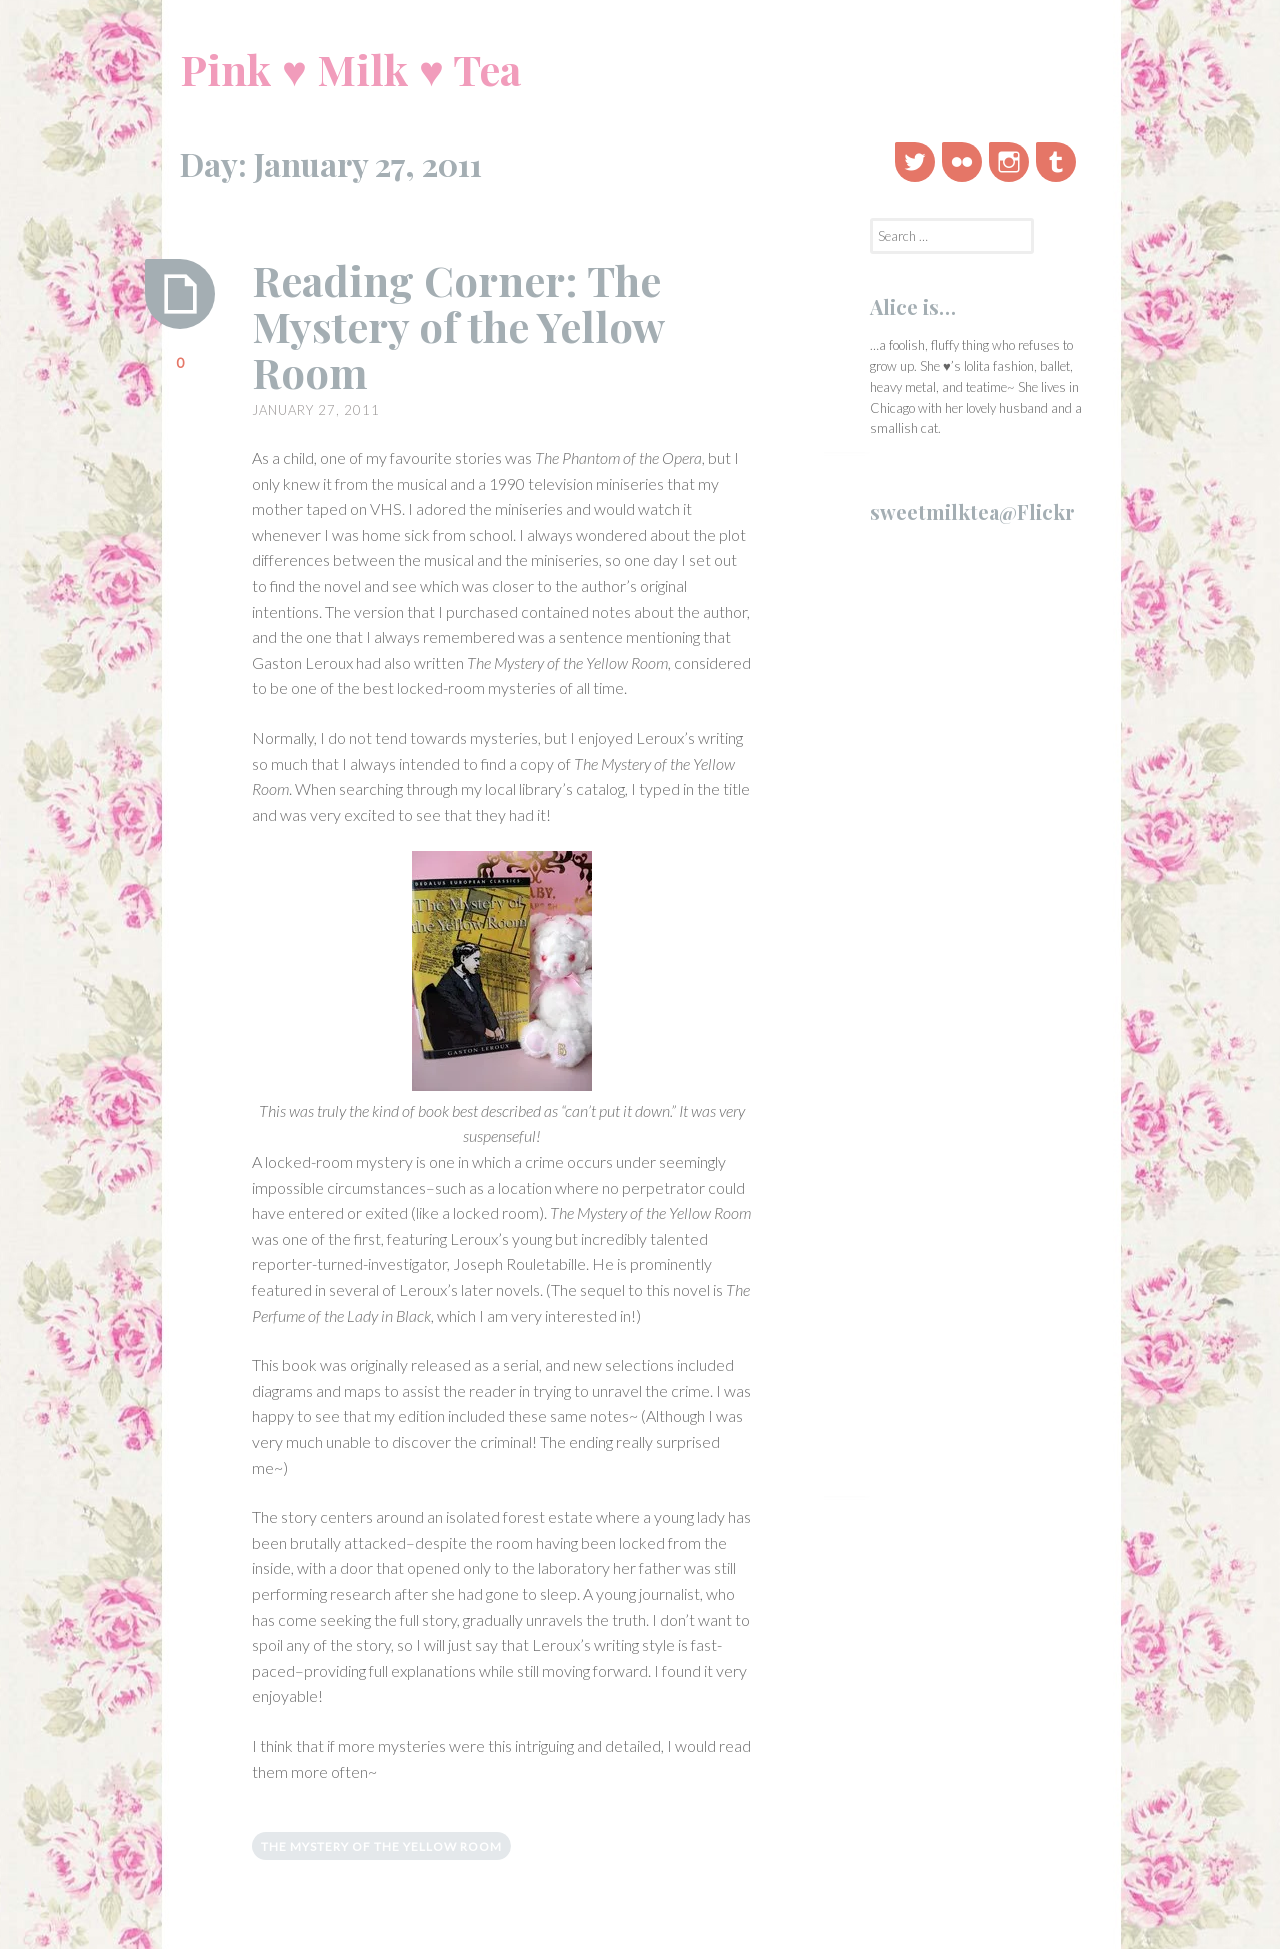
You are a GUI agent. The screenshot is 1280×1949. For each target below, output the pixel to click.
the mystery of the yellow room (381, 1846)
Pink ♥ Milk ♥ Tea (350, 69)
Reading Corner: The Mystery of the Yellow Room (458, 326)
